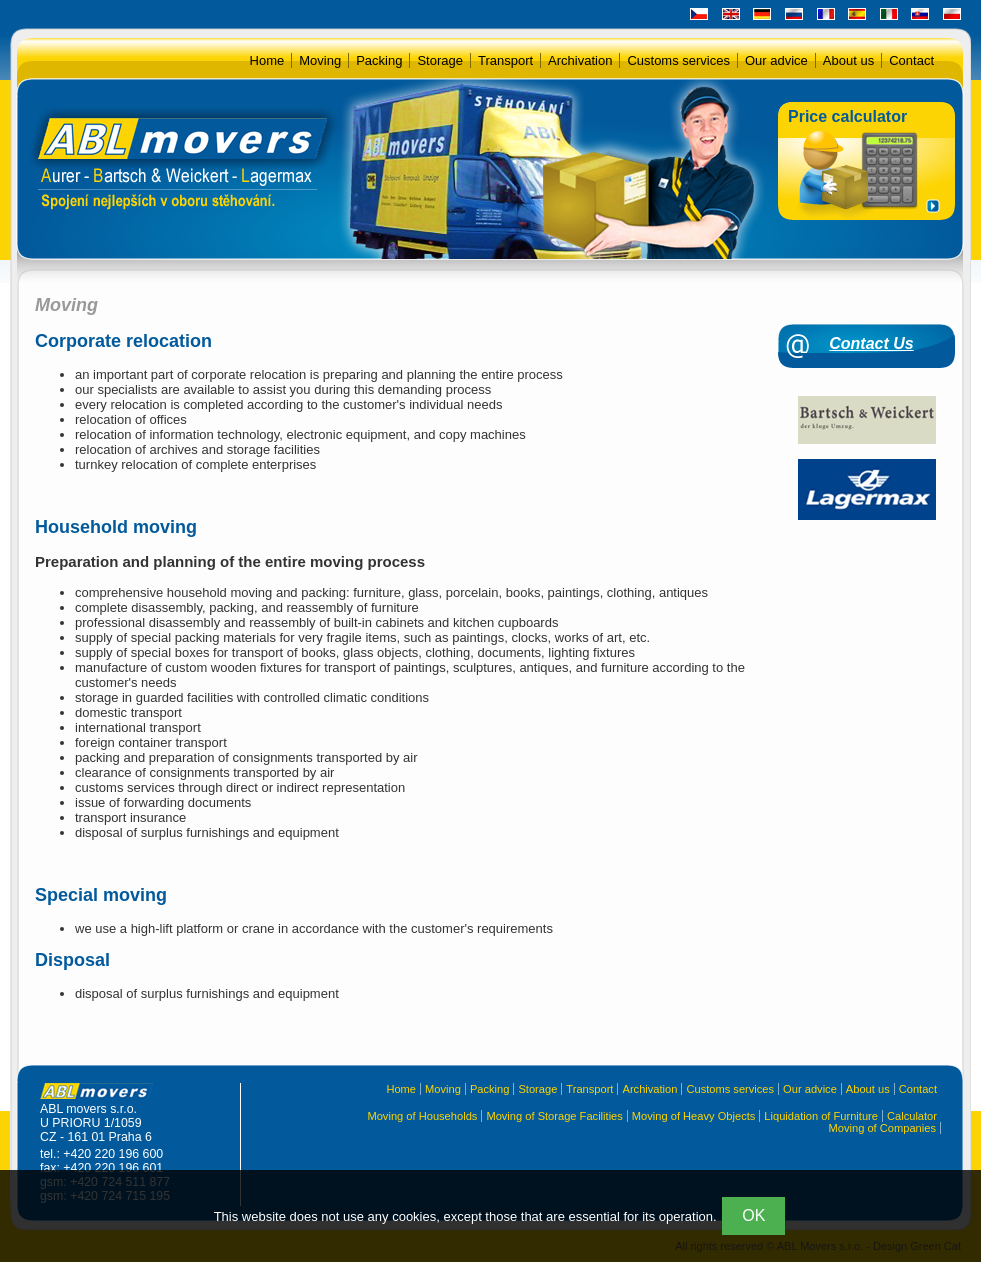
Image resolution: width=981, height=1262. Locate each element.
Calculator (912, 1116)
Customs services (678, 60)
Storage (440, 60)
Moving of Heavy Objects (694, 1116)
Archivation (580, 60)
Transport (505, 60)
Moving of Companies (882, 1128)
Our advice (776, 60)
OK (753, 1215)
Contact (911, 60)
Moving (320, 60)
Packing (379, 60)
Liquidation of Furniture (821, 1116)
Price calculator (847, 116)
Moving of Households (422, 1116)
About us (848, 60)
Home (267, 60)
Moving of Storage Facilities (554, 1116)
